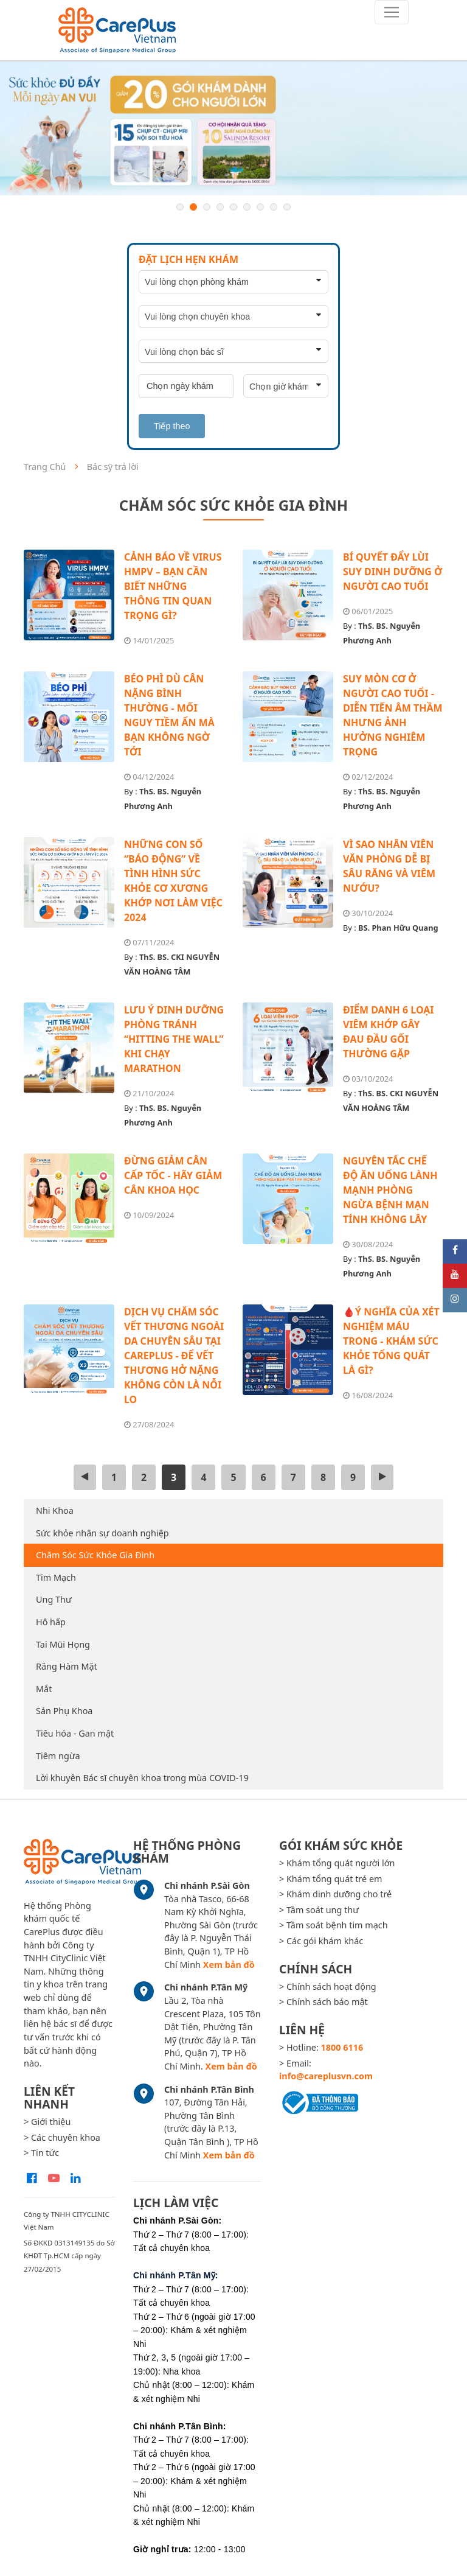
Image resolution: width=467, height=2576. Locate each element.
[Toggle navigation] (392, 12)
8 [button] (273, 207)
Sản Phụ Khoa (64, 1711)
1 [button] (180, 207)
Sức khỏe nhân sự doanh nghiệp (102, 1533)
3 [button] (206, 207)
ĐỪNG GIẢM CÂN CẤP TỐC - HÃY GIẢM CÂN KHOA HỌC (173, 1175)
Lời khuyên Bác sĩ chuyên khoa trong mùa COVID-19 (142, 1777)
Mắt (44, 1689)
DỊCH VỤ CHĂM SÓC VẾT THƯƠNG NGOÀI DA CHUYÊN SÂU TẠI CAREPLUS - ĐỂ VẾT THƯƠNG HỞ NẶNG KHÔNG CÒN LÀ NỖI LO (174, 1355)
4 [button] (220, 207)
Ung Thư (54, 1599)
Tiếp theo (172, 426)
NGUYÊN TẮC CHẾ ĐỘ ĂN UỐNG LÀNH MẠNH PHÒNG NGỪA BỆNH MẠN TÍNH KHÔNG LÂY (390, 1190)
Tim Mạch (56, 1577)
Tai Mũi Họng (63, 1644)
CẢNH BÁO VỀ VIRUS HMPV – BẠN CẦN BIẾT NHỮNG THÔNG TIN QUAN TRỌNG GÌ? (173, 586)
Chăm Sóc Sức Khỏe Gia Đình (95, 1555)
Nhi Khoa (55, 1510)
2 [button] (193, 207)
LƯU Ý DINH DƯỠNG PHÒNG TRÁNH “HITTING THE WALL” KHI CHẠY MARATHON (174, 1039)
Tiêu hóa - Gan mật (75, 1733)
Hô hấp (51, 1622)
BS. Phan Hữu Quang (398, 927)
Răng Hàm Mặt (66, 1666)
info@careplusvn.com (326, 2076)
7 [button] (260, 207)
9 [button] (287, 207)
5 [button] (233, 207)
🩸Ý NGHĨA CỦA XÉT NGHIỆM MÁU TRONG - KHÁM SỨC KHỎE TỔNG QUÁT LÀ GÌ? (391, 1341)
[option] (233, 128)
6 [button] (247, 207)
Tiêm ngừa (58, 1756)
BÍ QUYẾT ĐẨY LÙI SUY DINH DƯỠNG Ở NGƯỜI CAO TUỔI (392, 571)
